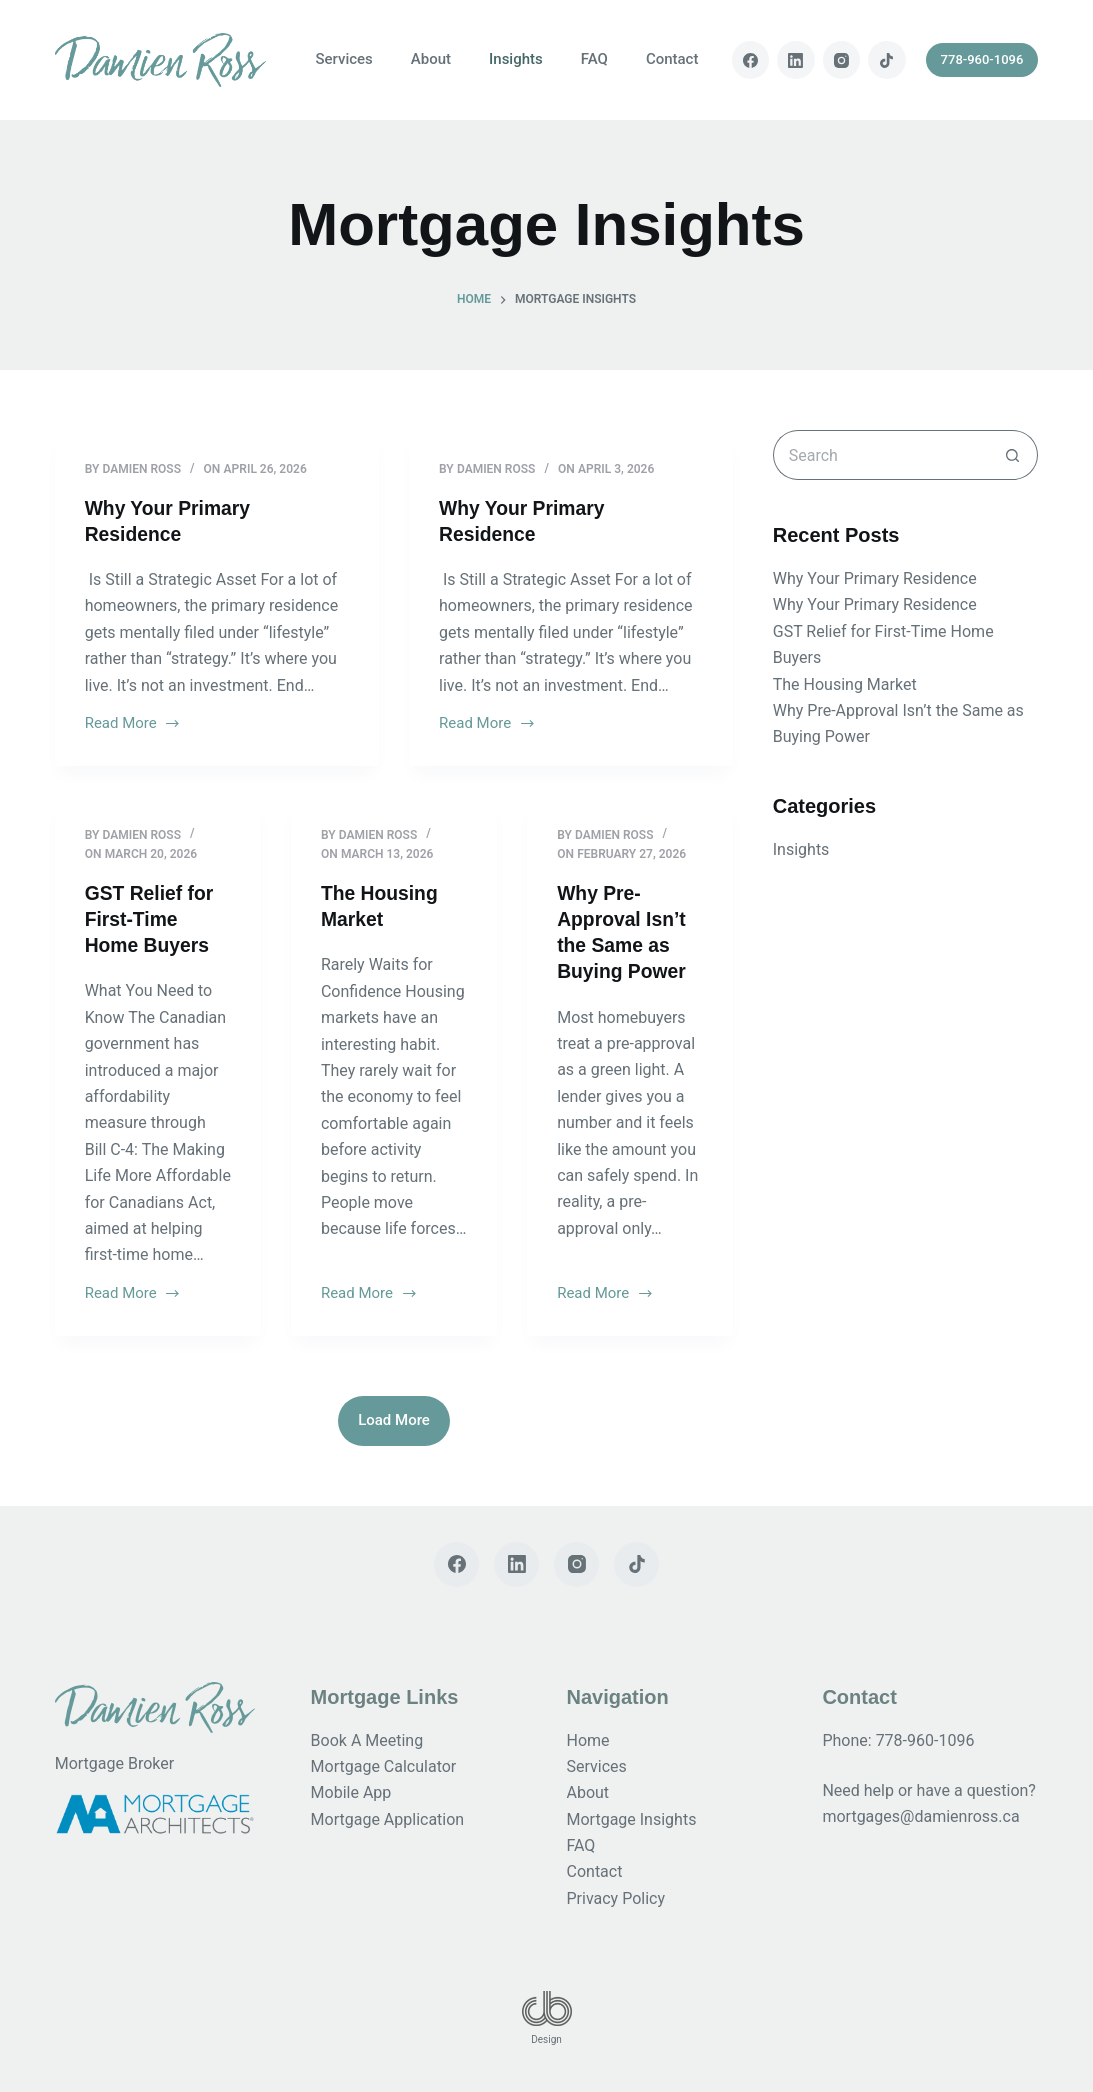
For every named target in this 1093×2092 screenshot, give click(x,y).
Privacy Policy (616, 1898)
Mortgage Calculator (384, 1766)
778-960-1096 (982, 59)
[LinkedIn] (796, 60)
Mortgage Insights (632, 1819)
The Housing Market (845, 684)
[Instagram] (842, 60)
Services (343, 59)
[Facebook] (751, 60)
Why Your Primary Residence (875, 578)
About (431, 59)
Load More (394, 1420)
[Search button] (1013, 455)
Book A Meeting (367, 1740)
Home (588, 1740)
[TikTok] (887, 60)
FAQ (594, 59)
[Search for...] (881, 455)
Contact (672, 59)
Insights (516, 59)
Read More (133, 725)
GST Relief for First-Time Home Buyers (151, 919)
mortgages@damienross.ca (920, 1816)
